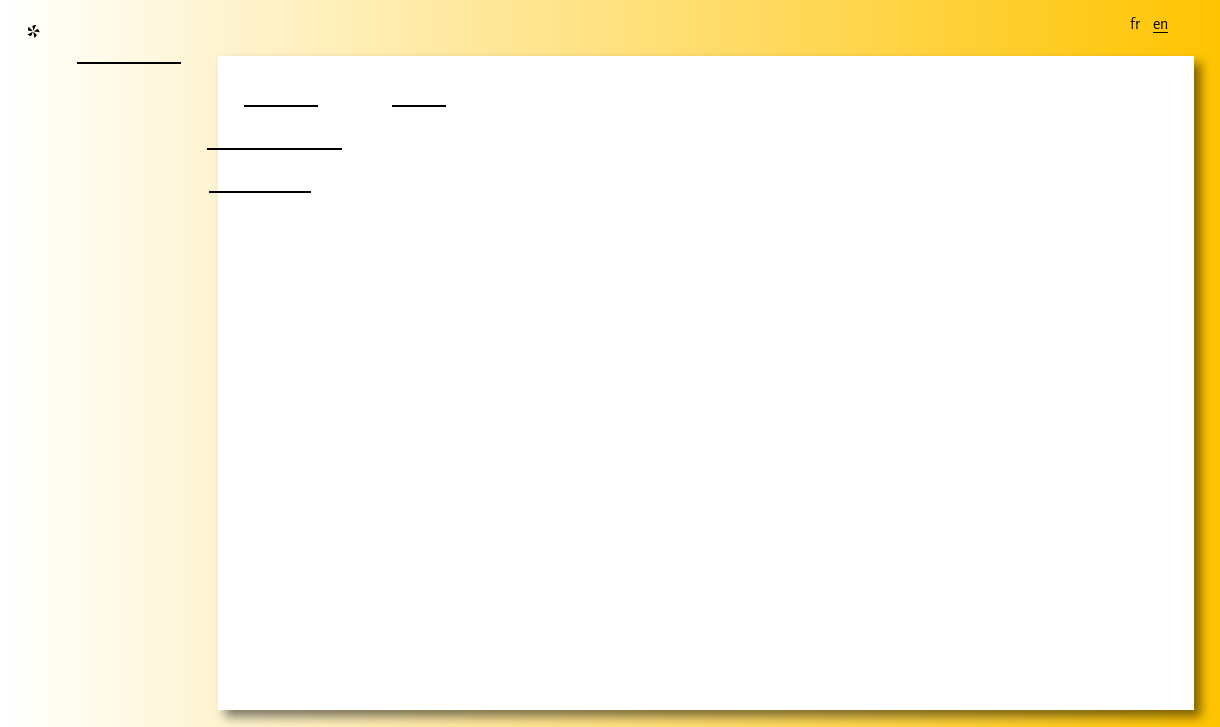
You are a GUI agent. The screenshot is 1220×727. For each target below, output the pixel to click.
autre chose (271, 130)
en (1160, 24)
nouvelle (126, 44)
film (416, 87)
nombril (257, 173)
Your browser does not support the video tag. (706, 383)
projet (278, 87)
